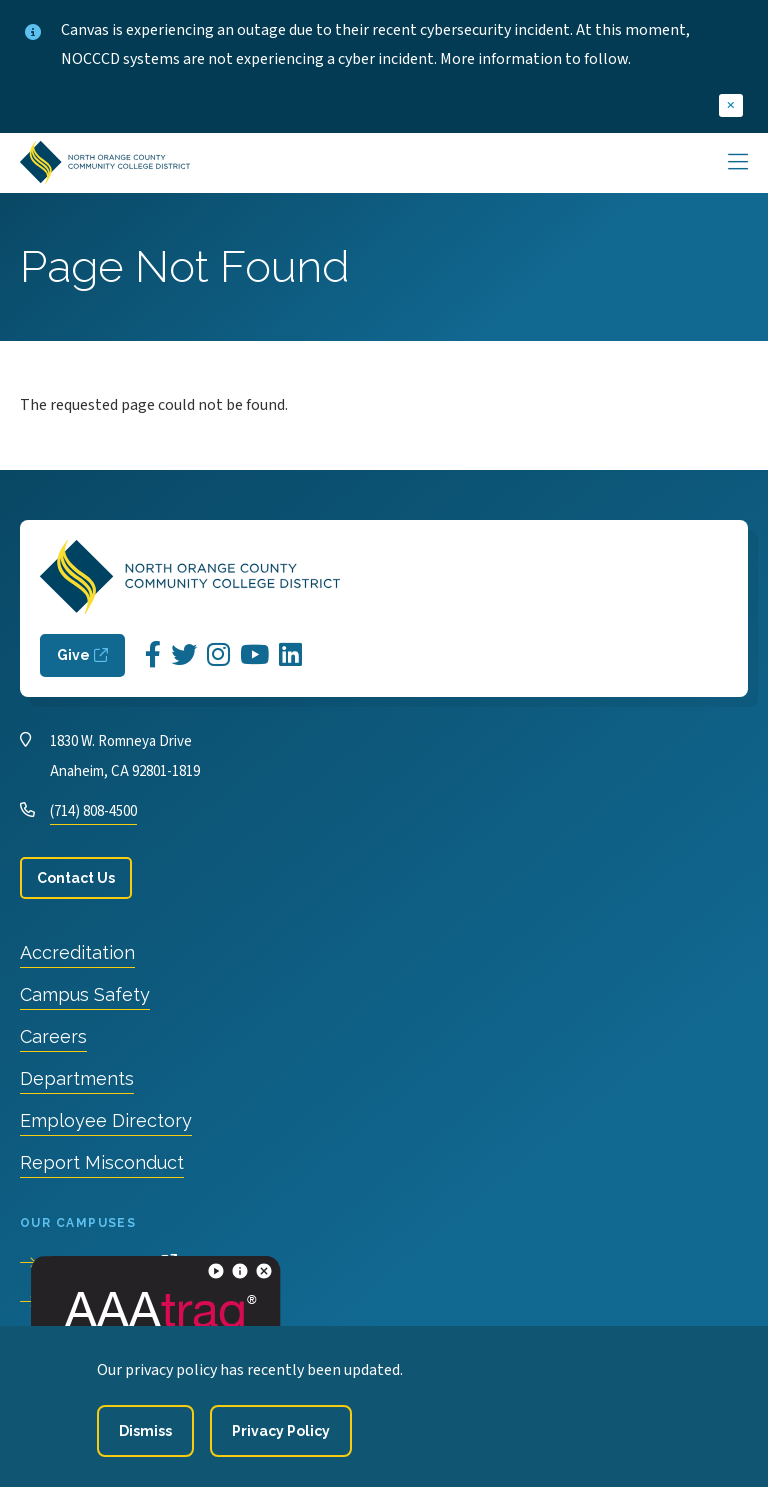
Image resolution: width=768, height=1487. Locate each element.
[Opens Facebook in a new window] (153, 655)
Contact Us (76, 878)
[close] (731, 105)
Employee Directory (106, 1120)
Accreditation (77, 952)
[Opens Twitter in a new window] (184, 655)
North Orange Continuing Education (173, 1340)
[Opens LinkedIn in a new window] (290, 655)
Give (73, 655)
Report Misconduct (102, 1162)
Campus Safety (85, 994)
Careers (53, 1036)
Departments (77, 1078)
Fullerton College (106, 1302)
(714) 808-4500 (93, 811)
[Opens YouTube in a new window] (254, 655)
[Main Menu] (738, 163)
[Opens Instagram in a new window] (218, 655)
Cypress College (101, 1263)
